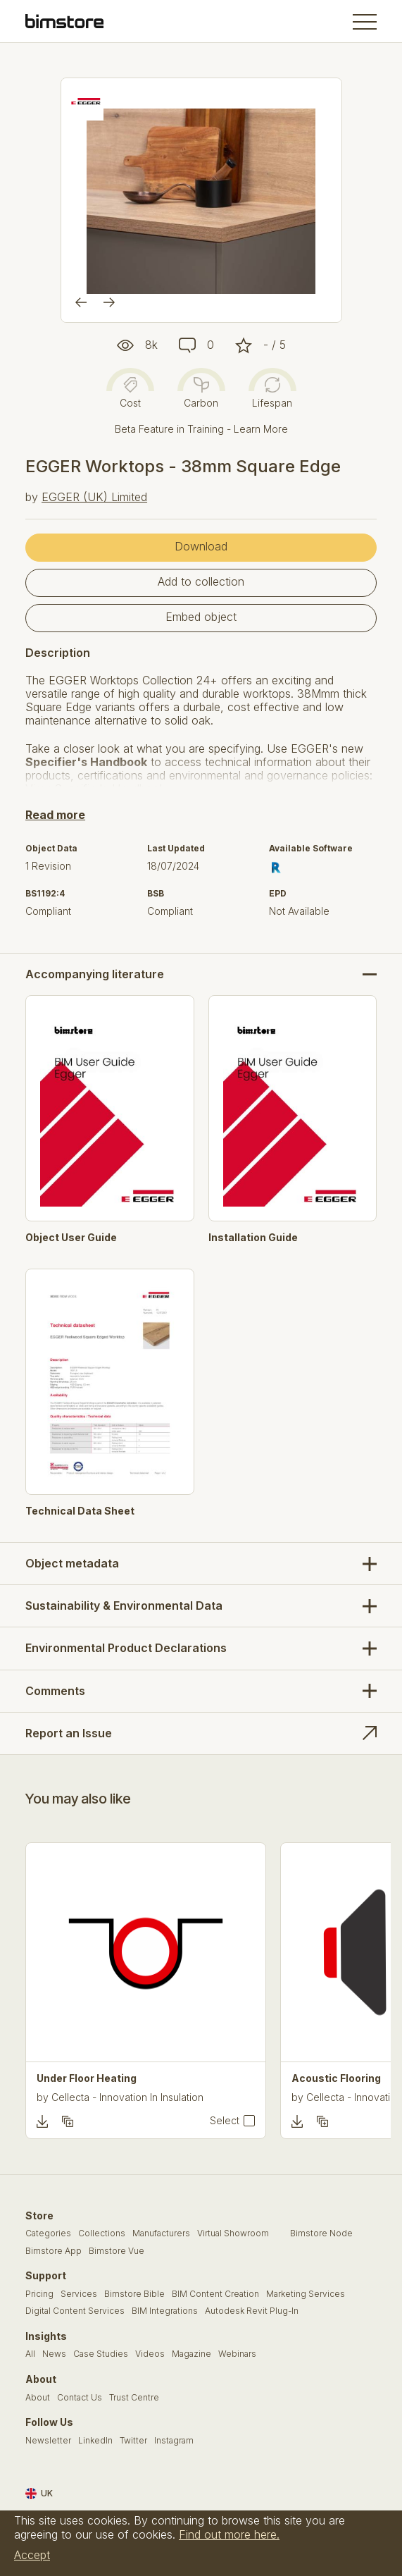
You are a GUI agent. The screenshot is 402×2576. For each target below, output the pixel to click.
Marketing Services (305, 2294)
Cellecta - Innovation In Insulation (127, 2097)
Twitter (133, 2441)
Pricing (39, 2294)
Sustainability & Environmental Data (123, 1605)
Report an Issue (68, 1733)
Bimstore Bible (134, 2294)
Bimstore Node (321, 2233)
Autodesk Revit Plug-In (252, 2311)
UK (39, 2493)
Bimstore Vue (116, 2251)
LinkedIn (95, 2441)
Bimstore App (53, 2251)
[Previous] (81, 302)
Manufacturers (161, 2233)
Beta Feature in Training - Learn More (201, 429)
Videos (150, 2354)
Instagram (174, 2441)
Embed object (201, 617)
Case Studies (100, 2354)
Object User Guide (71, 1237)
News (54, 2354)
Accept (32, 2555)
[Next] (109, 302)
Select (224, 2120)
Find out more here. (229, 2534)
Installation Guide (253, 1237)
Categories (48, 2233)
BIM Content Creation (215, 2294)
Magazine (191, 2354)
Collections (101, 2233)
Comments (55, 1691)
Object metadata (72, 1563)
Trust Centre (134, 2398)
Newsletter (48, 2441)
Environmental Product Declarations (126, 1648)
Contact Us (79, 2398)
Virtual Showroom (233, 2233)
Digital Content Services (75, 2311)
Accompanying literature (94, 974)
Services (79, 2294)
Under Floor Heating (87, 2078)
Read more (55, 815)
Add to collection (201, 581)
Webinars (237, 2354)
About (37, 2398)
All (30, 2354)
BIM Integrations (165, 2311)
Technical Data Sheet (79, 1511)
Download (201, 546)
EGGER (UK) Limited (94, 497)
